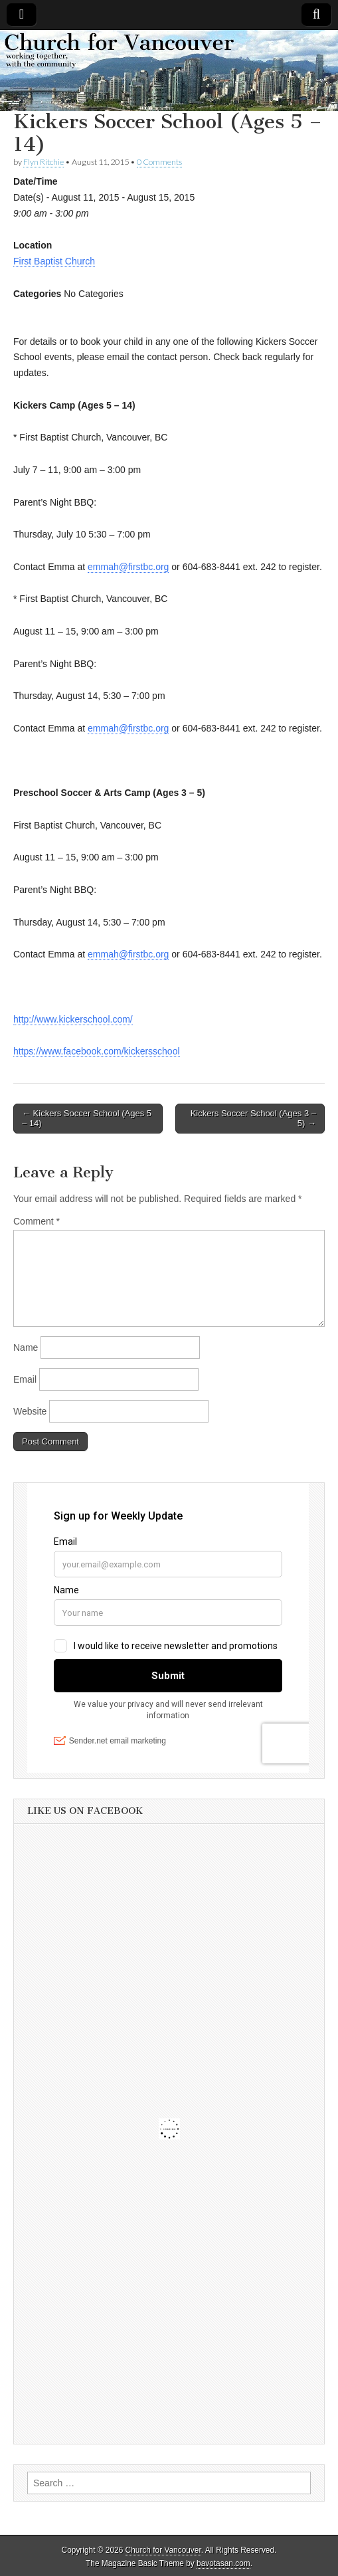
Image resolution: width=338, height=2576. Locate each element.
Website (29, 1411)
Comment (36, 1221)
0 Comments (159, 162)
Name (25, 1347)
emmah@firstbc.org (128, 566)
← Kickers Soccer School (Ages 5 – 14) (86, 1118)
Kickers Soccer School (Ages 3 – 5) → (253, 1118)
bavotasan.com (223, 2563)
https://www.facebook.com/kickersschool (96, 1051)
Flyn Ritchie (43, 162)
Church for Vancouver (163, 2550)
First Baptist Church (54, 261)
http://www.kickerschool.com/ (73, 1019)
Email (25, 1379)
